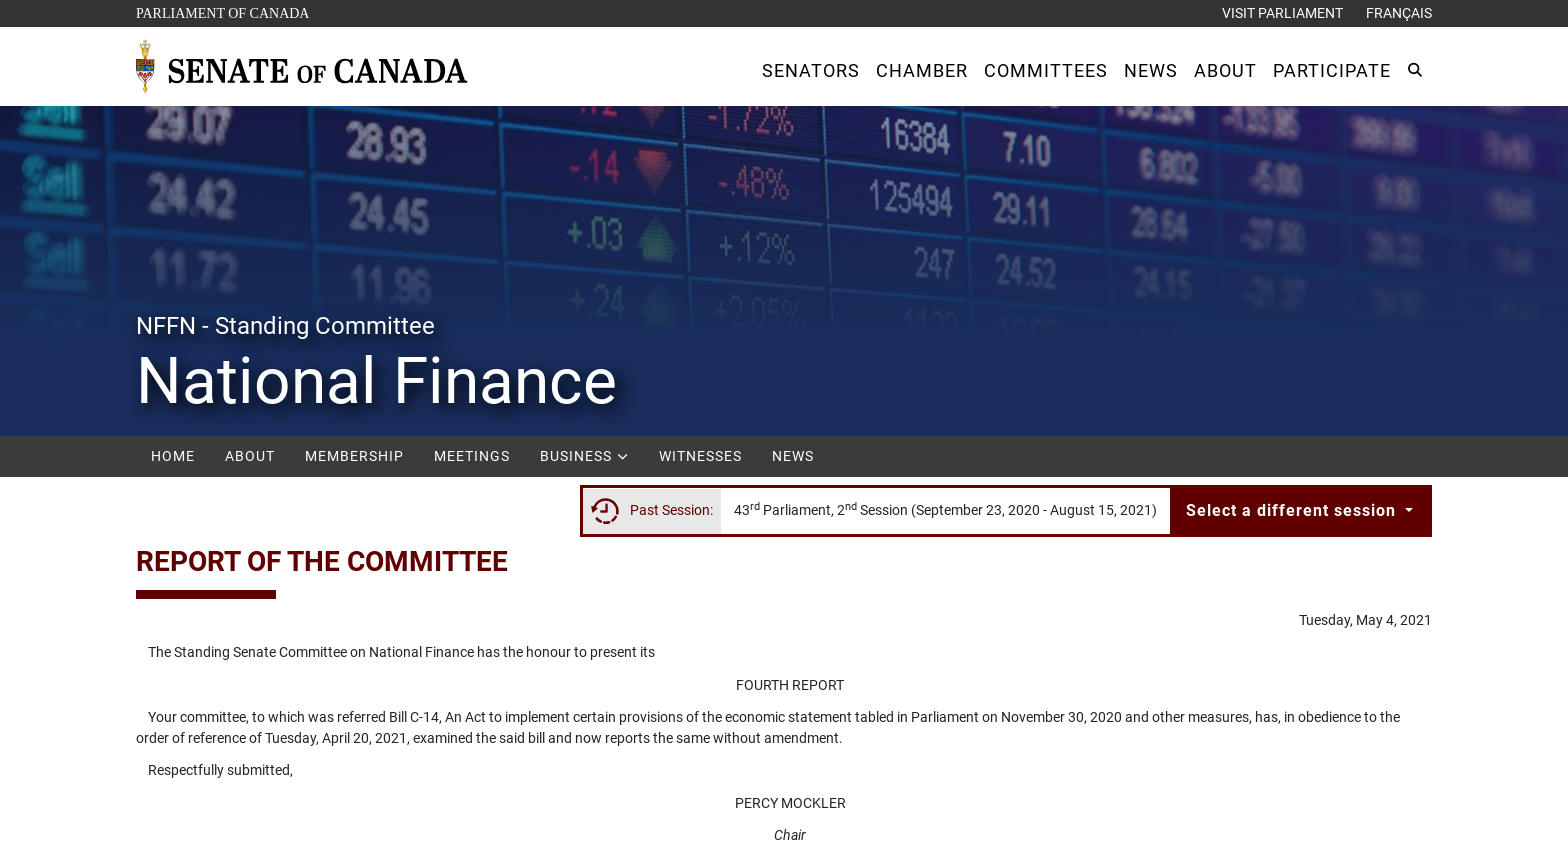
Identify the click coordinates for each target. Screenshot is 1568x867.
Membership (354, 456)
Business (584, 456)
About (250, 456)
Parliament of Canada (222, 11)
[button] (811, 70)
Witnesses (700, 456)
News (793, 456)
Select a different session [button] (1293, 510)
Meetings (472, 456)
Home (173, 456)
